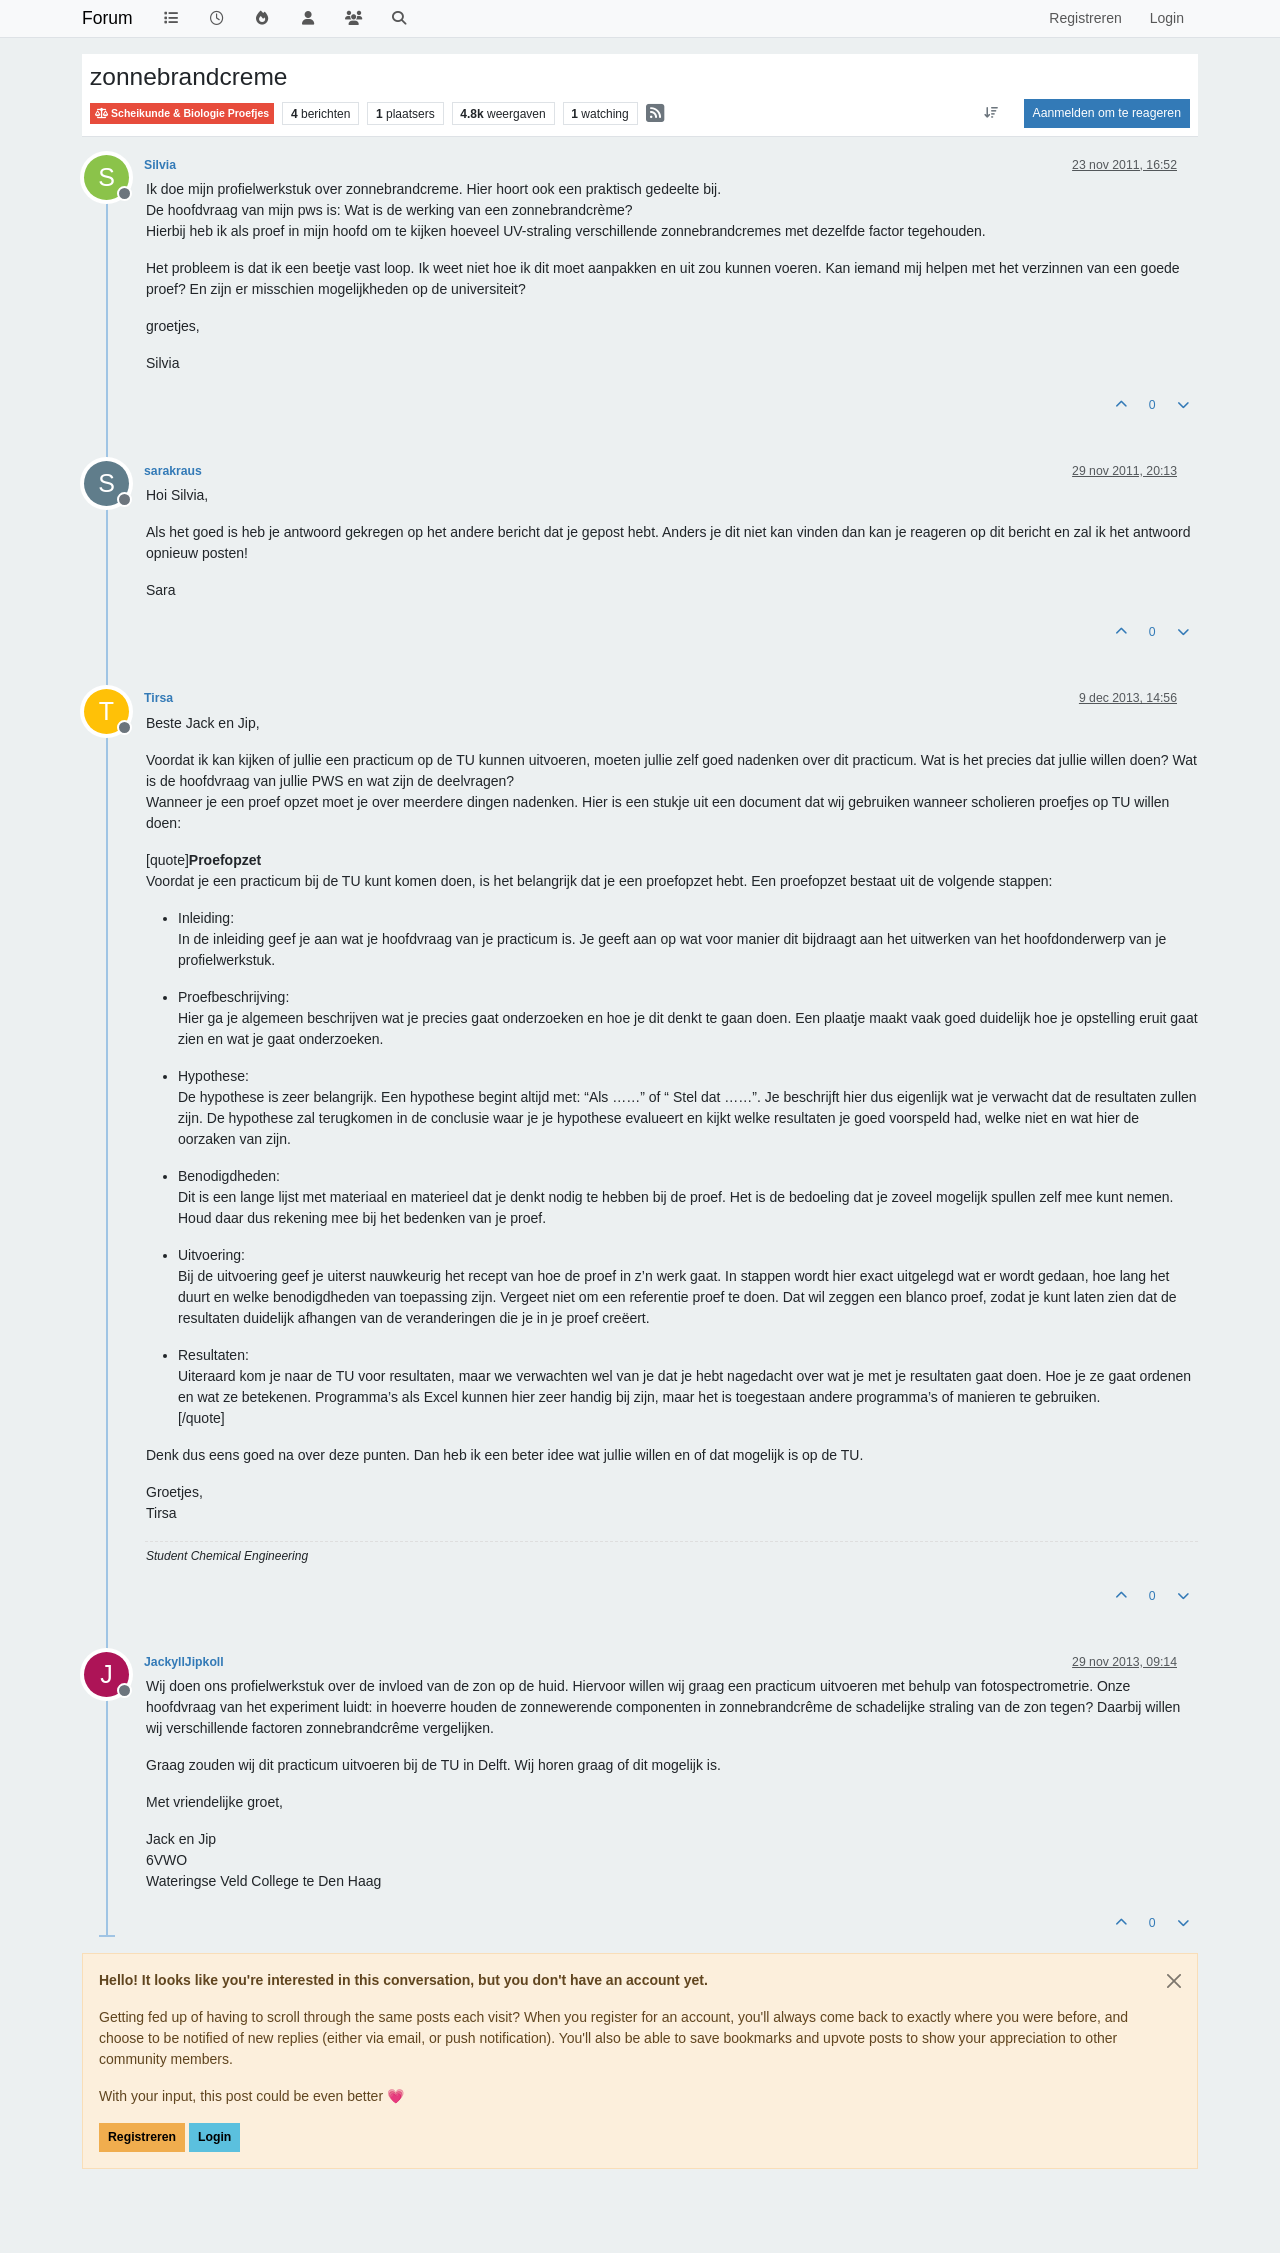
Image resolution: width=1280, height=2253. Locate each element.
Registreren (142, 2137)
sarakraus (173, 471)
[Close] (1174, 1981)
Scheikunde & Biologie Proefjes (182, 113)
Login (214, 2137)
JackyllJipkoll (184, 1662)
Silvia (160, 165)
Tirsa (158, 698)
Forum (107, 18)
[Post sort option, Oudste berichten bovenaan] (990, 113)
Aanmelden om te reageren (1107, 113)
